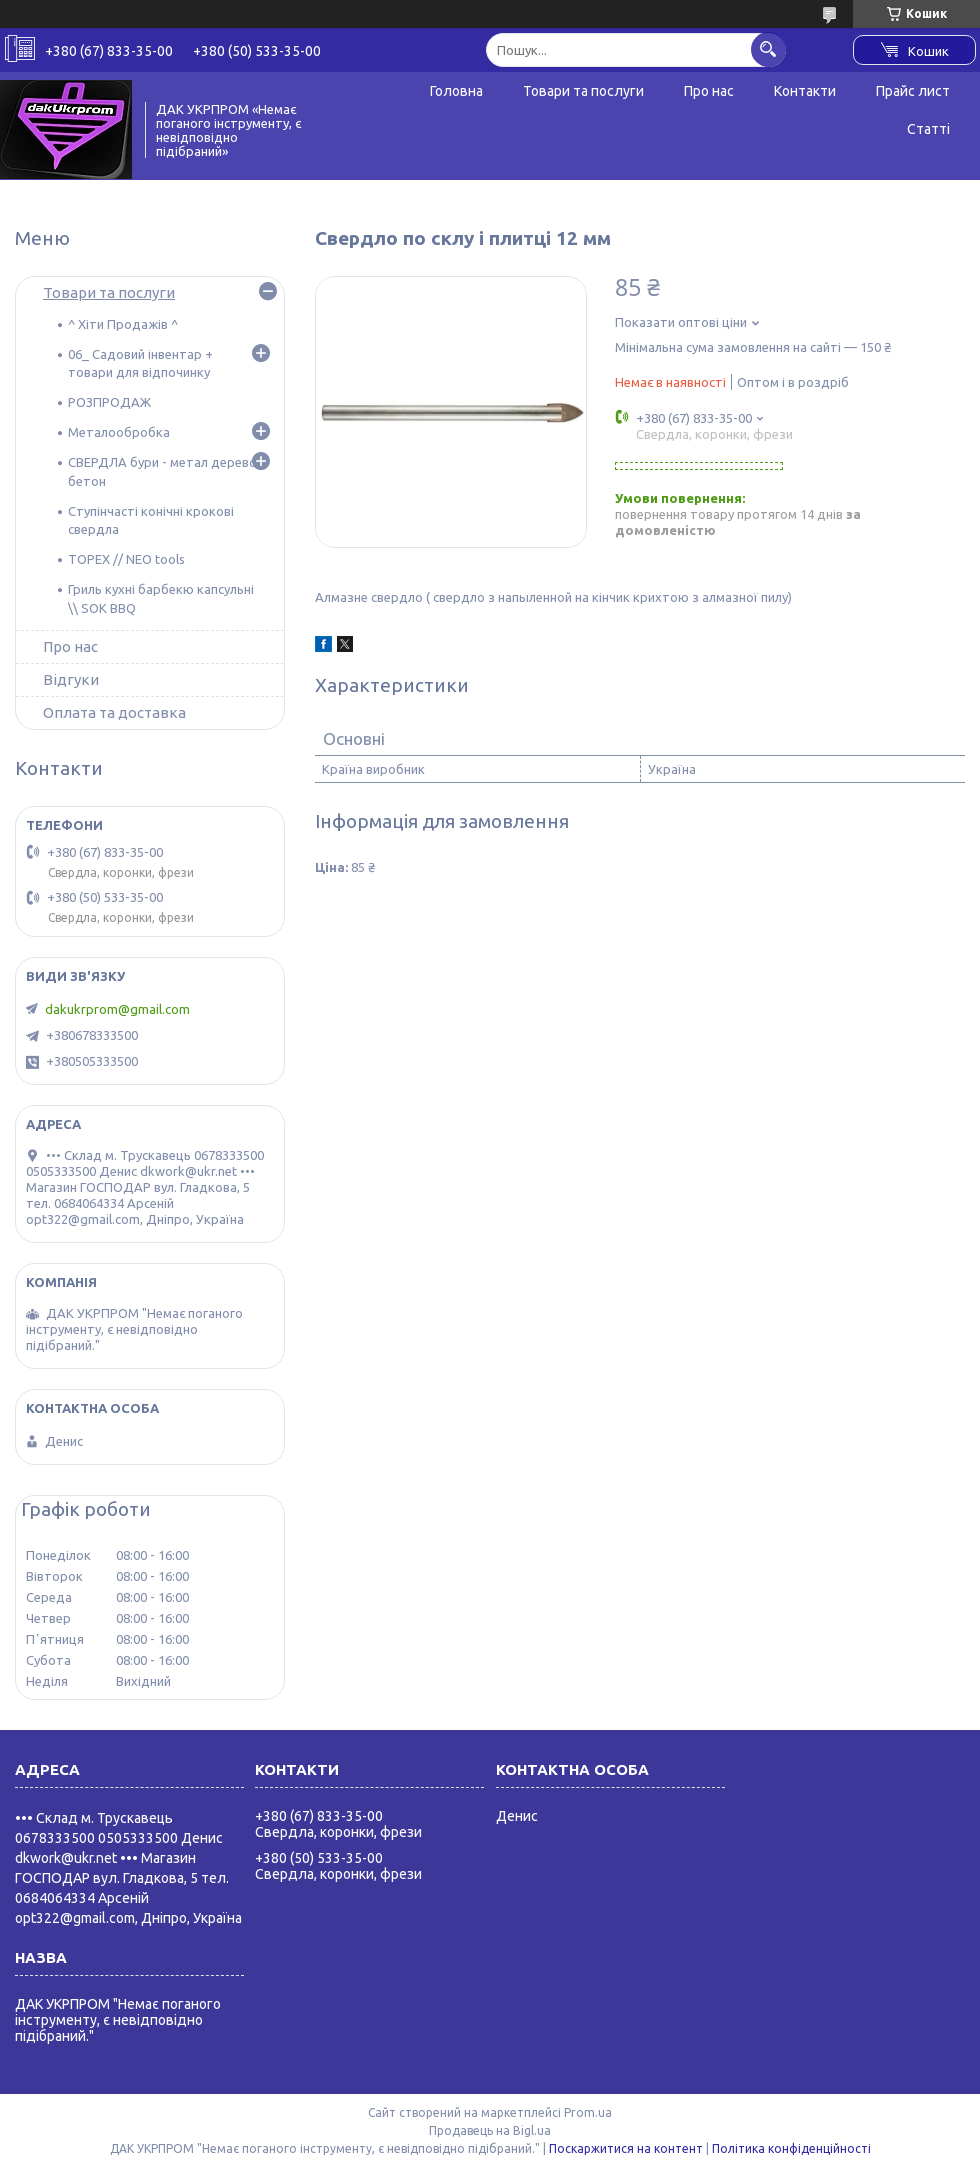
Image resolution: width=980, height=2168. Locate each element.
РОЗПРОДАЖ (109, 402)
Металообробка (119, 432)
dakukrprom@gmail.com (117, 1009)
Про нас (709, 91)
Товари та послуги (583, 91)
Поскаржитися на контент (626, 2148)
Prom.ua (588, 2112)
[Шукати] (768, 49)
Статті (928, 129)
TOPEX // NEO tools (126, 559)
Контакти (805, 91)
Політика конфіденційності (791, 2148)
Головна (456, 91)
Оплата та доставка (114, 712)
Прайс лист (913, 91)
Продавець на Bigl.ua (490, 2130)
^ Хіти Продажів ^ (123, 324)
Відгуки (71, 679)
